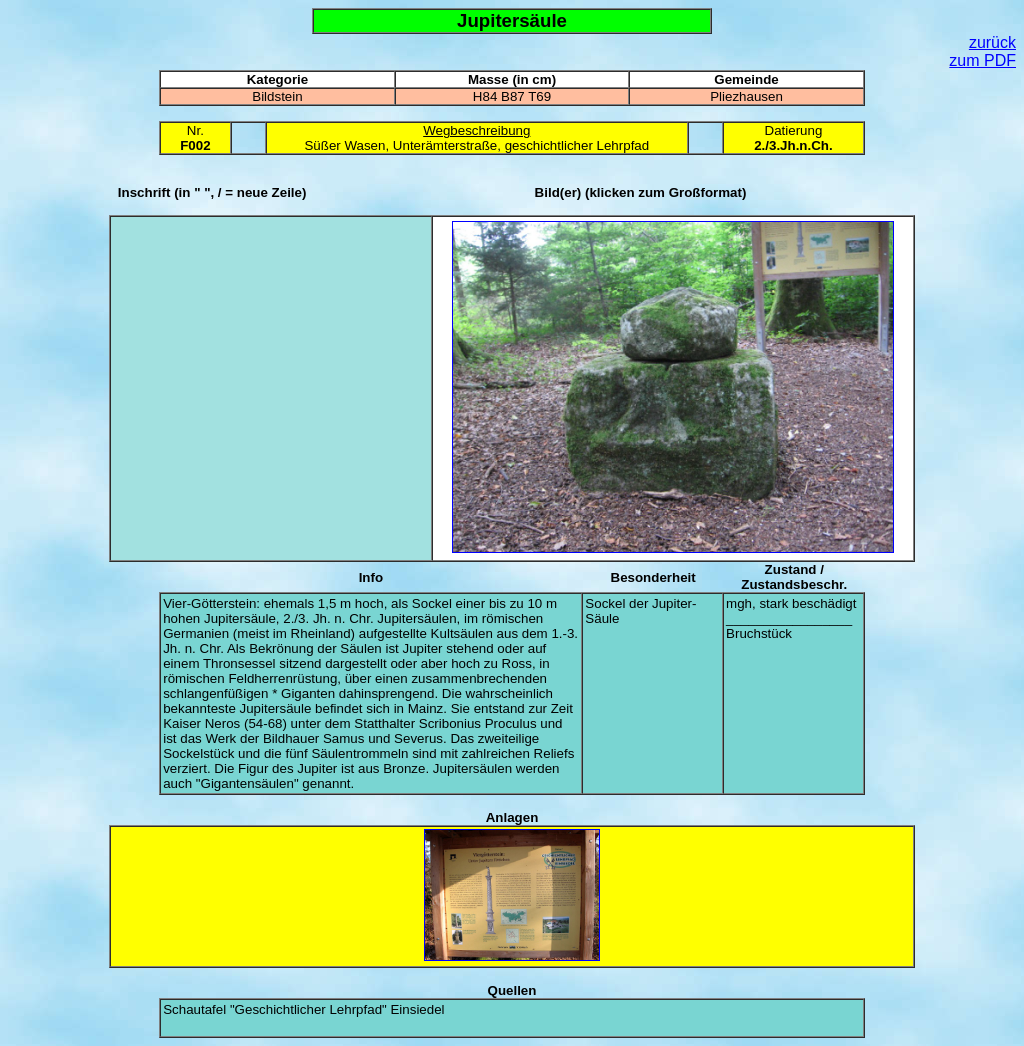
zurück (992, 42)
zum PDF (982, 60)
